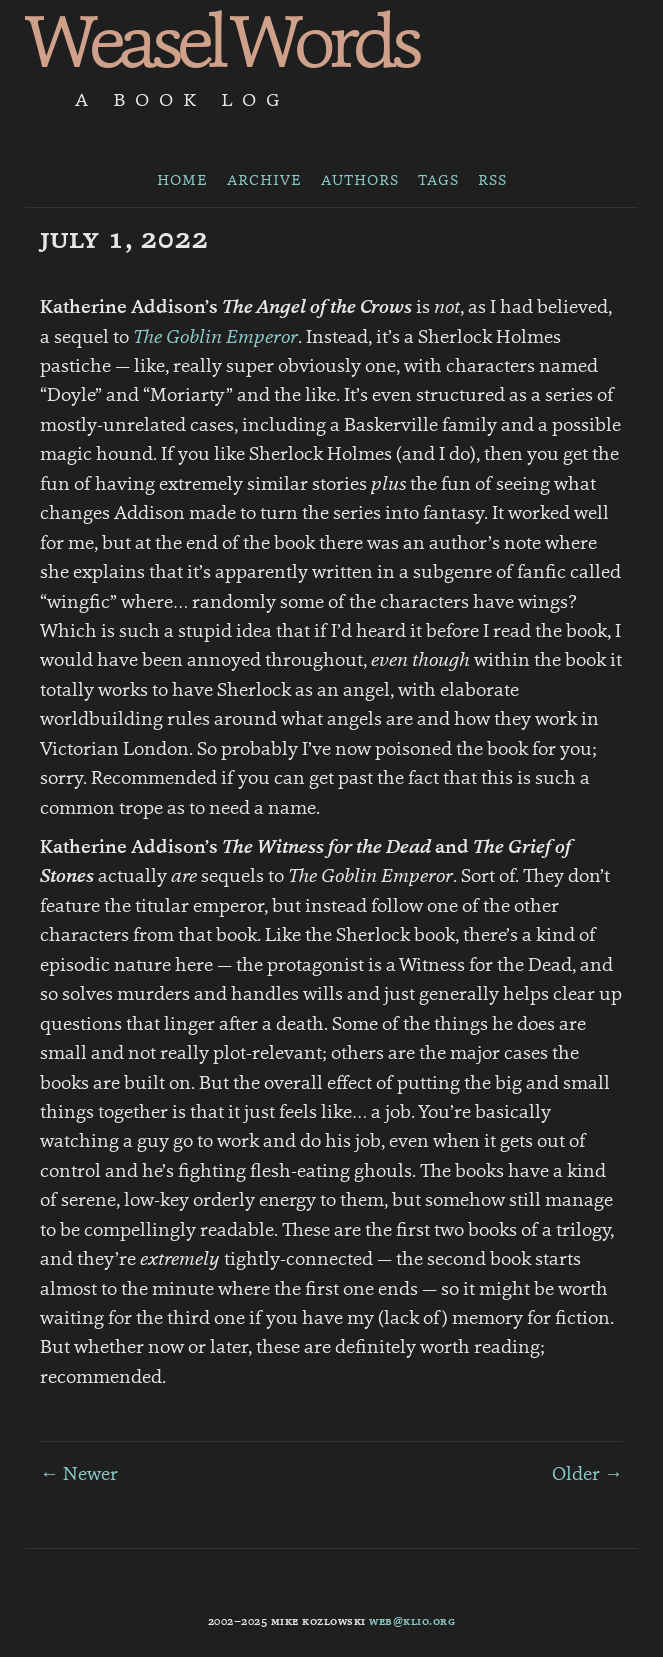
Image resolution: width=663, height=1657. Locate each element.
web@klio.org (412, 1622)
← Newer (79, 1475)
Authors (360, 180)
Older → (587, 1475)
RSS (492, 180)
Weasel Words (221, 48)
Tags (438, 180)
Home (182, 180)
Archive (264, 180)
